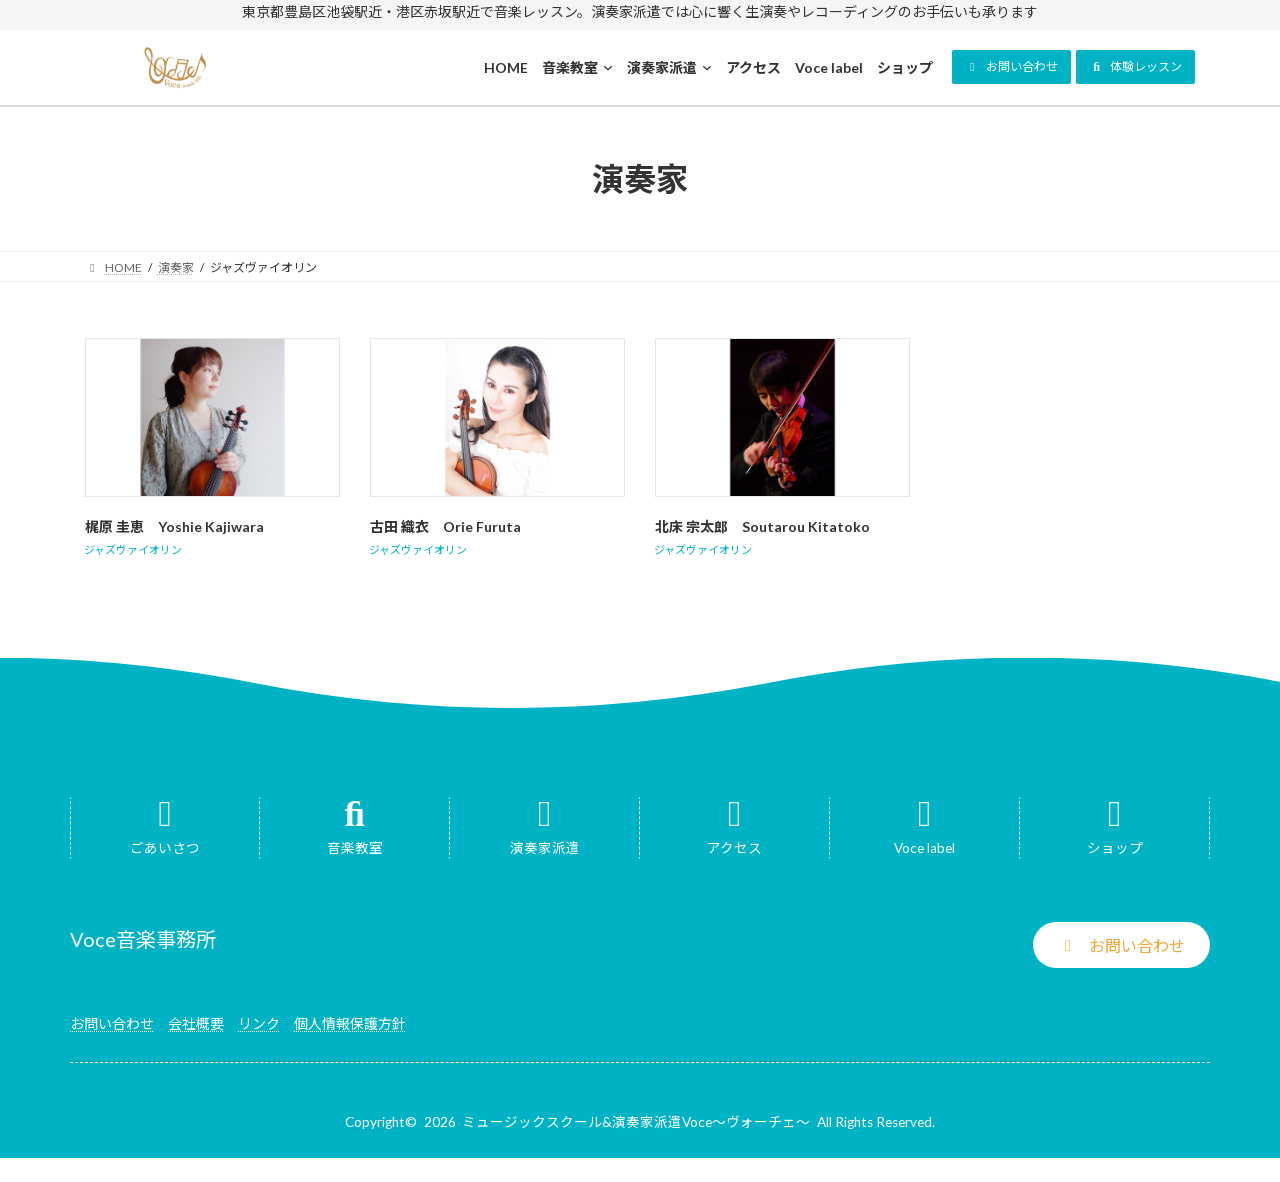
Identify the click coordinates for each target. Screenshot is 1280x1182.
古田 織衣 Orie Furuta (452, 526)
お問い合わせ (112, 1023)
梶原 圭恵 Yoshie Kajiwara (181, 526)
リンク (259, 1023)
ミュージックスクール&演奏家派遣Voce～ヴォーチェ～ (636, 1122)
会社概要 (196, 1023)
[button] (1011, 67)
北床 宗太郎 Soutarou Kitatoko (762, 526)
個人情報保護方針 (350, 1023)
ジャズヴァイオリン (133, 549)
